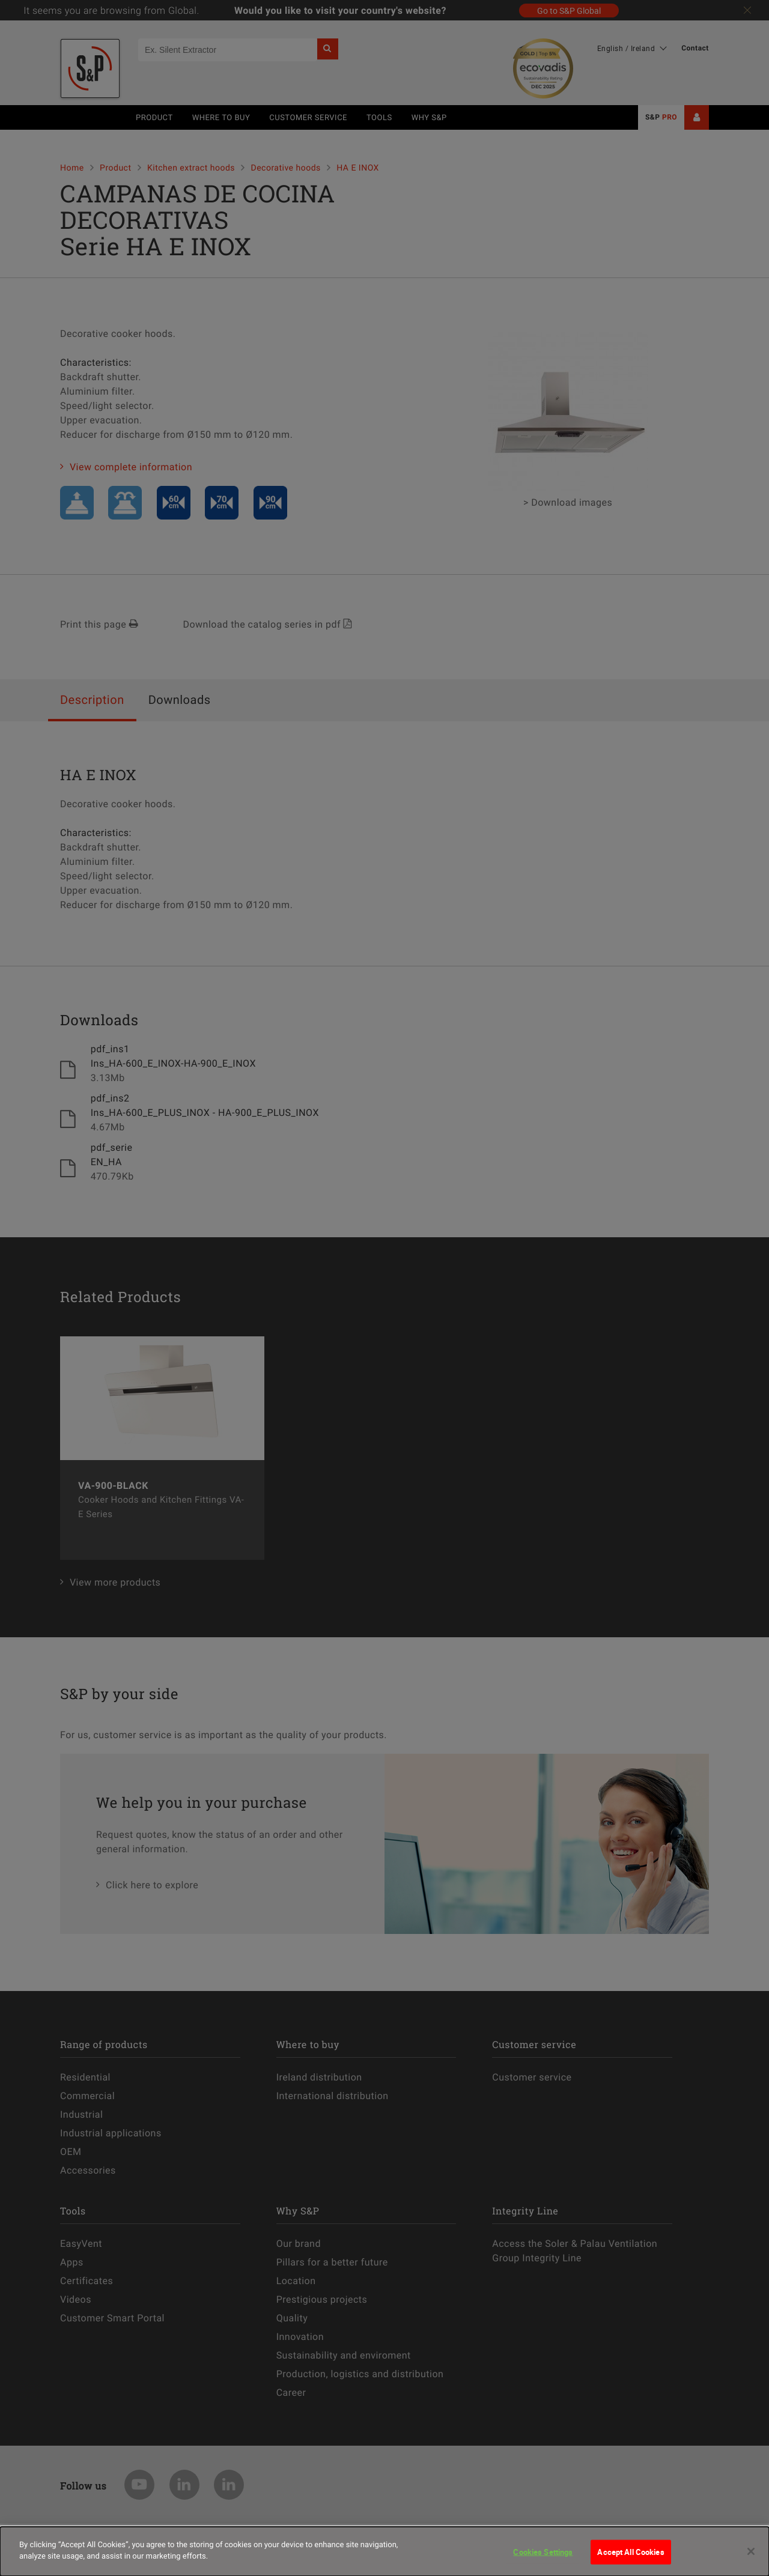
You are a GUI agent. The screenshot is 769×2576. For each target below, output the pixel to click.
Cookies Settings (543, 2562)
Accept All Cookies (630, 2562)
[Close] (751, 2561)
